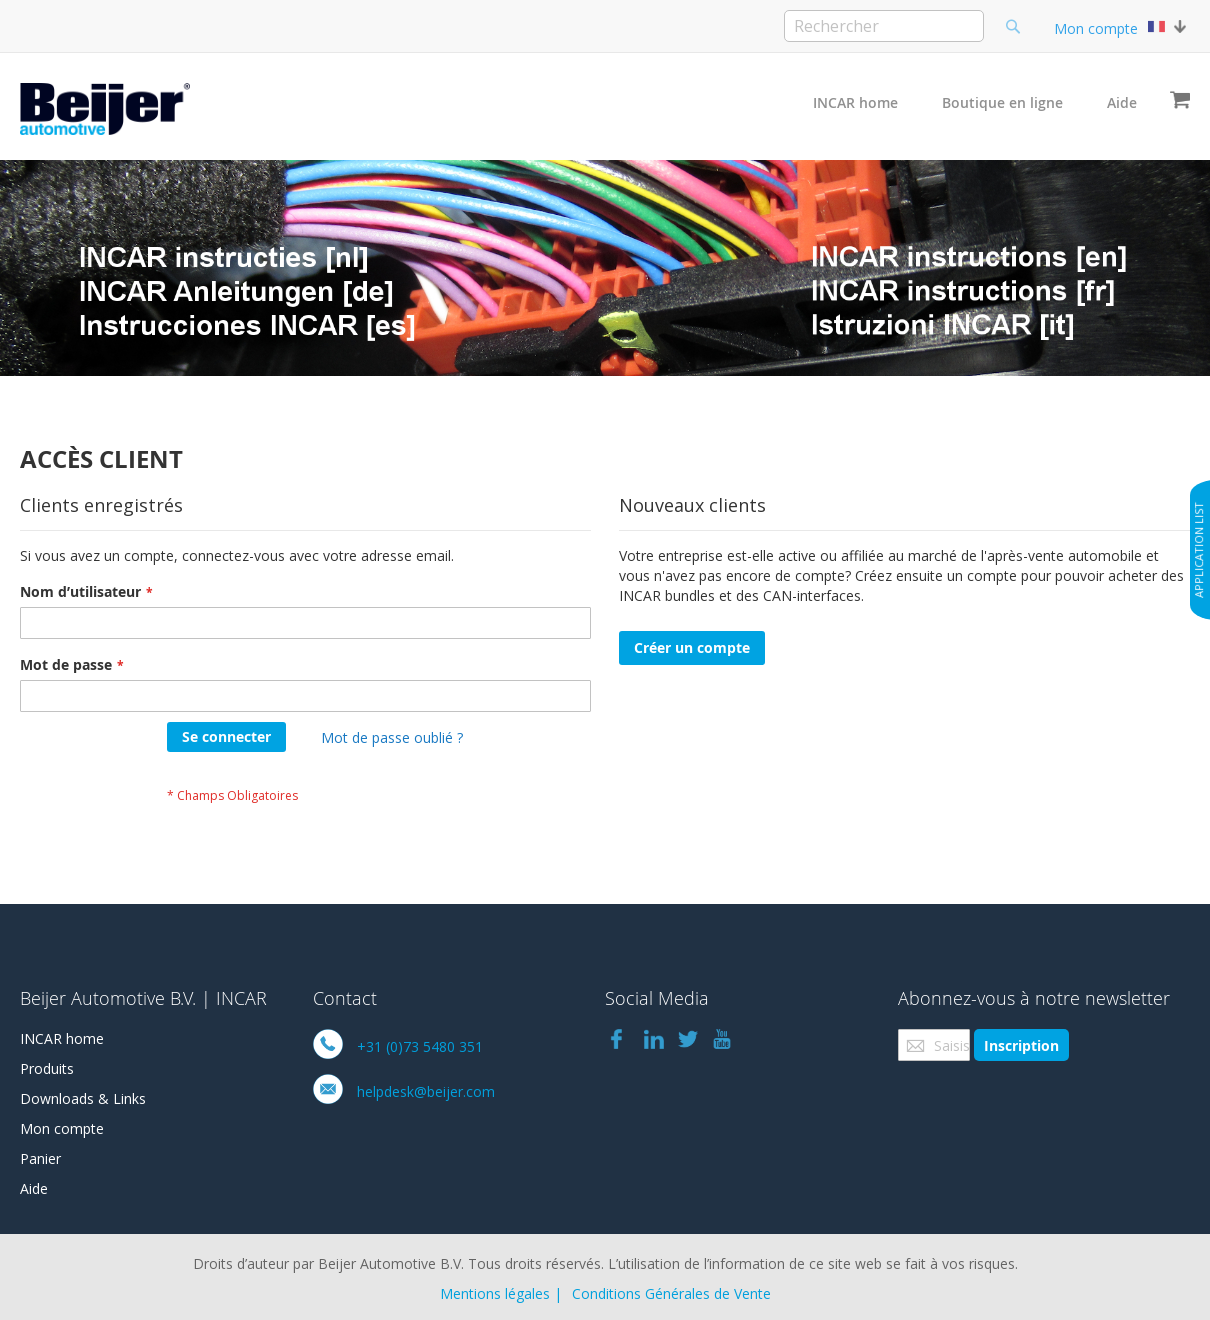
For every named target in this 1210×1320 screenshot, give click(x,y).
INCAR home (855, 102)
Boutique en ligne (1002, 102)
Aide (1122, 102)
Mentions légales (495, 1293)
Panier (40, 1158)
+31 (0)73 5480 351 (420, 1046)
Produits (47, 1068)
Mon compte (1096, 28)
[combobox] (884, 26)
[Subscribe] (1021, 1045)
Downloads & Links (83, 1098)
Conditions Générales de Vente (671, 1293)
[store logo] (105, 109)
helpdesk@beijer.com (426, 1091)
